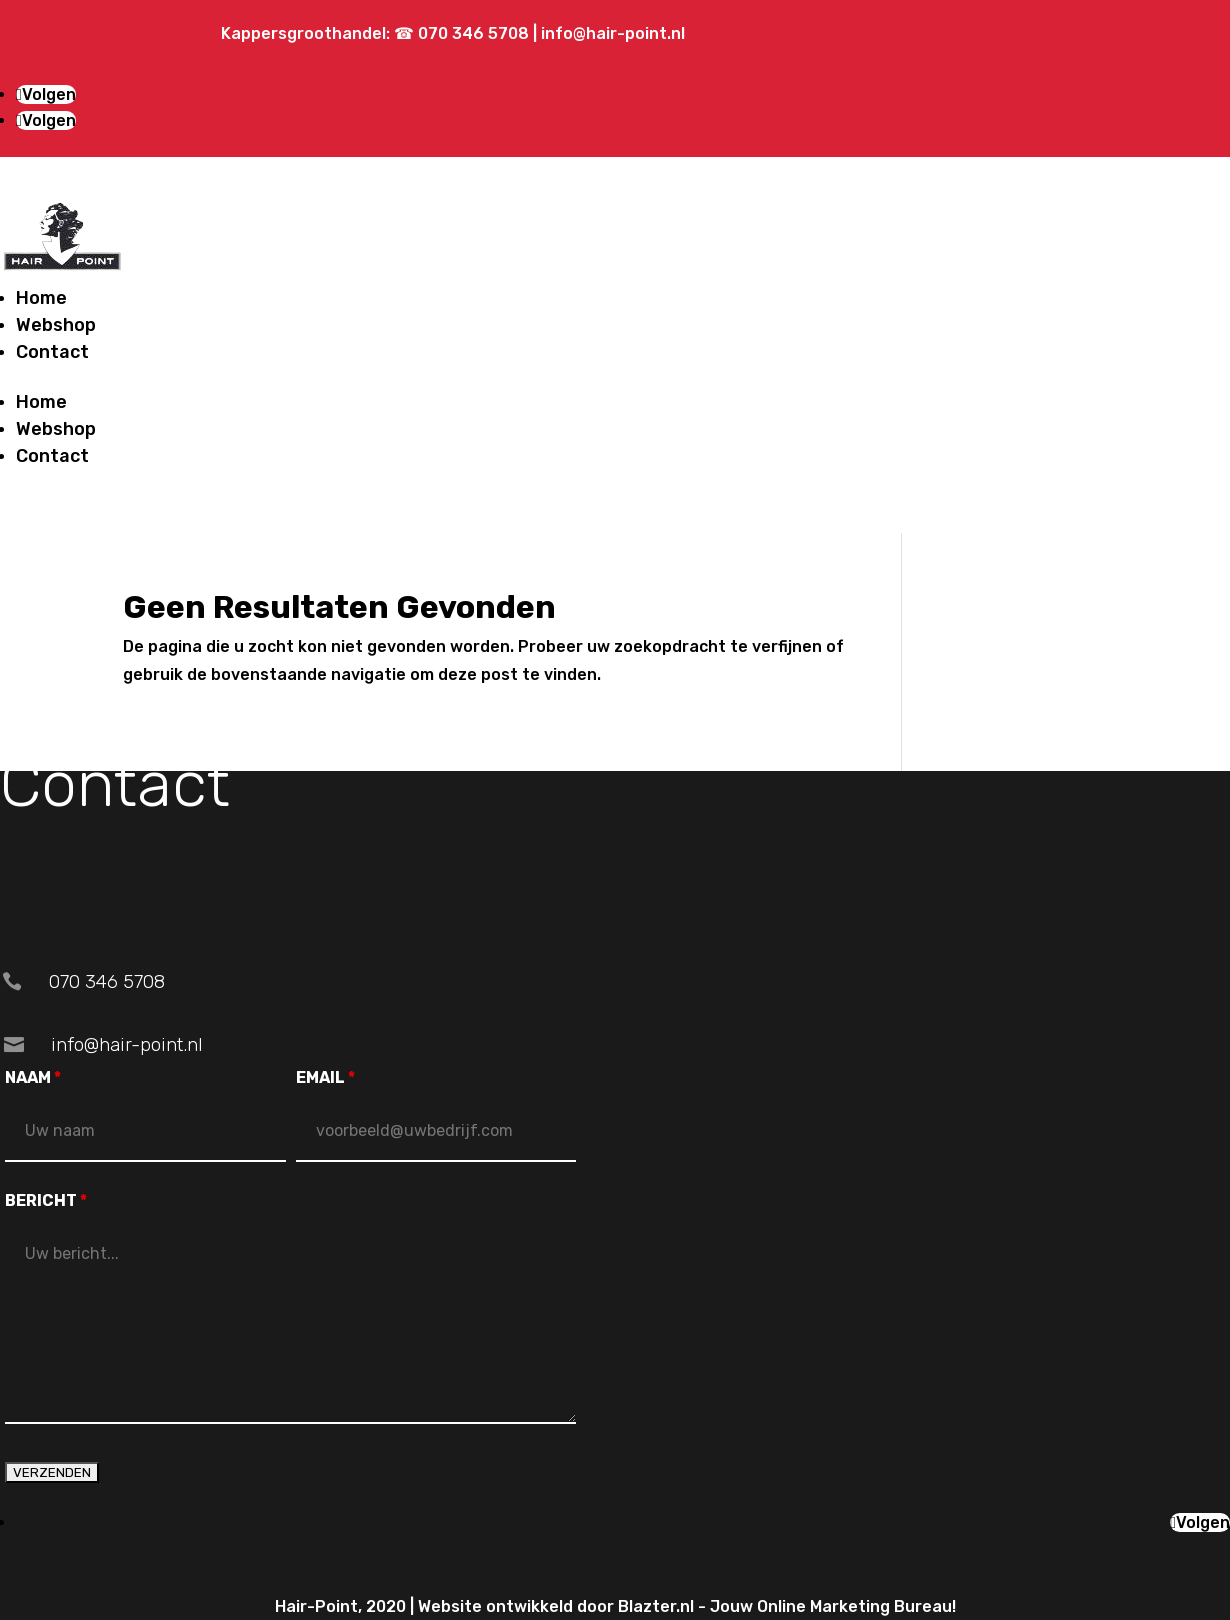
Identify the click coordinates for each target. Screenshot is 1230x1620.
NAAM (33, 1077)
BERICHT (46, 1200)
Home (41, 298)
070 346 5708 (475, 33)
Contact (52, 352)
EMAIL (325, 1077)
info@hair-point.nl (613, 33)
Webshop (56, 325)
